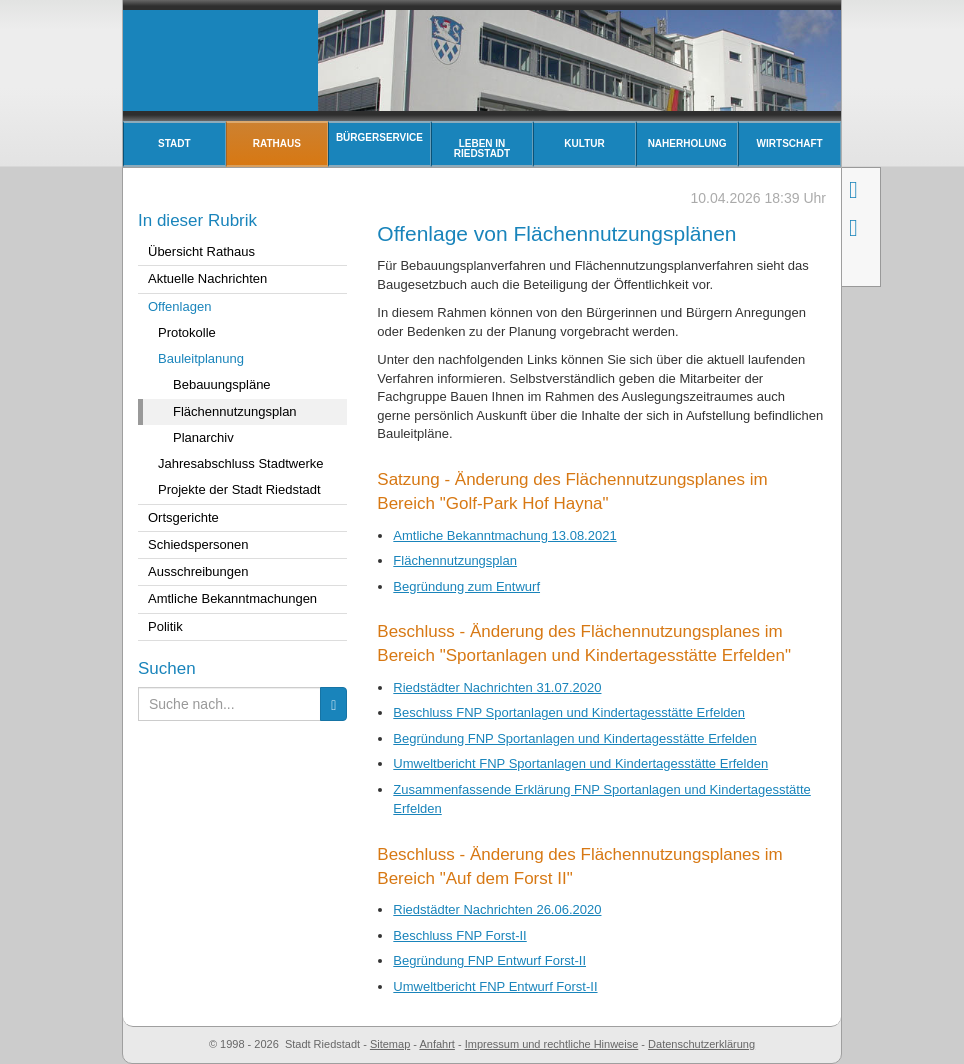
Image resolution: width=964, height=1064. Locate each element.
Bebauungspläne (222, 384)
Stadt (174, 143)
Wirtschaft (790, 143)
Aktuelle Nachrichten (207, 278)
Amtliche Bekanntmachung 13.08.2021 (504, 535)
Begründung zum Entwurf (466, 586)
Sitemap (390, 1044)
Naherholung (687, 143)
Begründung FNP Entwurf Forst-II (489, 960)
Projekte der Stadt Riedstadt (239, 489)
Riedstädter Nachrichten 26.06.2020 (497, 909)
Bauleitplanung (201, 358)
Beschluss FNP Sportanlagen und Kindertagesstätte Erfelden (569, 712)
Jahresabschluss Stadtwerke (240, 463)
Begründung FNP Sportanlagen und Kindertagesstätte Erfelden (574, 738)
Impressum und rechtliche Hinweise (552, 1044)
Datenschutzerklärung (701, 1044)
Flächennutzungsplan (455, 560)
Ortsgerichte (183, 517)
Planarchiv (203, 437)
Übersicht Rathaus (201, 251)
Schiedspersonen (198, 544)
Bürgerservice (379, 137)
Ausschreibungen (198, 571)
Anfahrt (436, 1044)
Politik (165, 626)
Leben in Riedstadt (482, 148)
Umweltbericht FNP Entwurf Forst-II (495, 986)
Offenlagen (179, 306)
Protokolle (187, 332)
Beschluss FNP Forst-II (459, 935)
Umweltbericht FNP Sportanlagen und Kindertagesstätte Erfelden (580, 763)
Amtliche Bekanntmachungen (232, 598)
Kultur (584, 143)
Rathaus (277, 143)
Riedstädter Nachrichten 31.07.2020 (497, 687)
